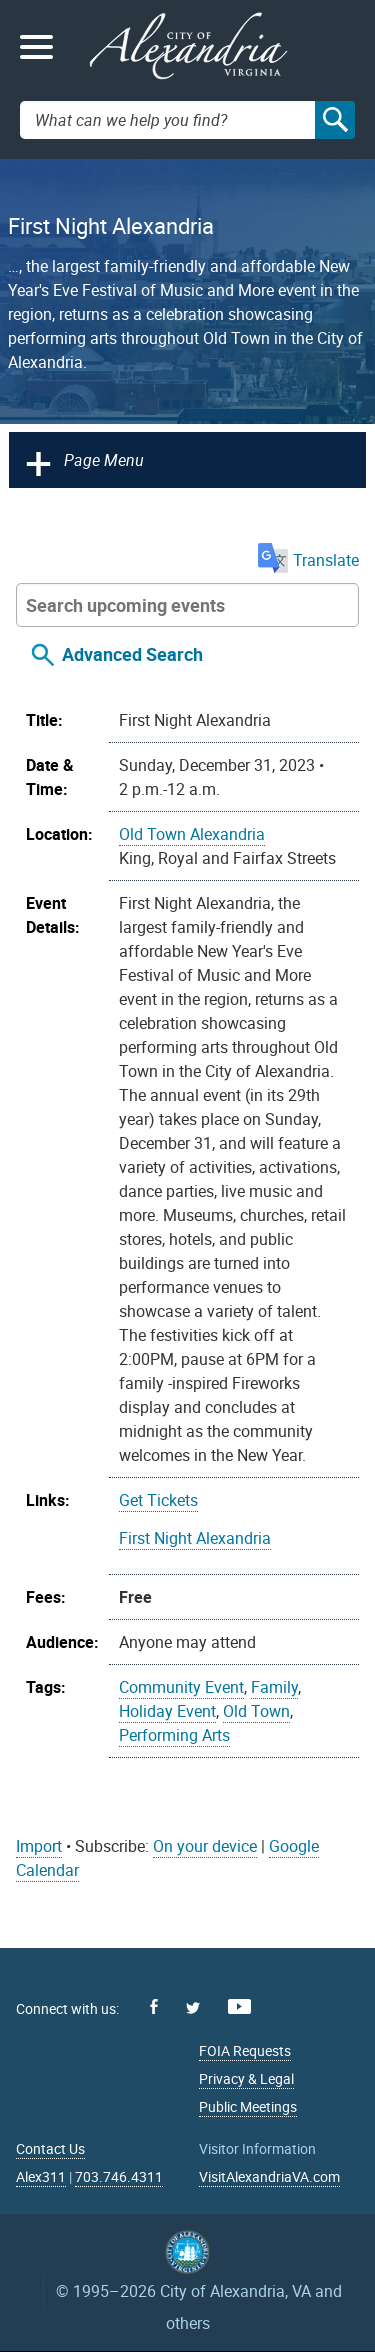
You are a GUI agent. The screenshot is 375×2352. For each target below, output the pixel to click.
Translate (308, 560)
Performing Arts (174, 1735)
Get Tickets (158, 1500)
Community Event (181, 1687)
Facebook (154, 2006)
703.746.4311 (119, 2176)
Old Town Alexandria (192, 834)
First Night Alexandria (195, 1538)
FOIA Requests (245, 2050)
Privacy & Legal (246, 2078)
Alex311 (41, 2176)
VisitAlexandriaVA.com (269, 2176)
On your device (205, 1846)
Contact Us (50, 2148)
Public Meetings (248, 2106)
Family (274, 1687)
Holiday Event (167, 1711)
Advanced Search (132, 654)
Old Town (256, 1711)
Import (39, 1846)
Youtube (239, 2006)
